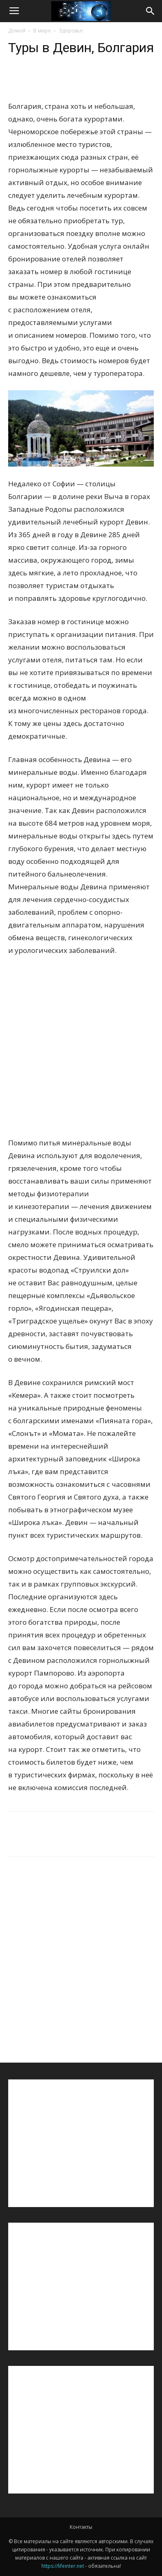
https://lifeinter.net (62, 2565)
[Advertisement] (81, 1051)
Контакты (81, 2526)
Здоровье (71, 30)
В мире (42, 30)
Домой (16, 30)
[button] (150, 11)
